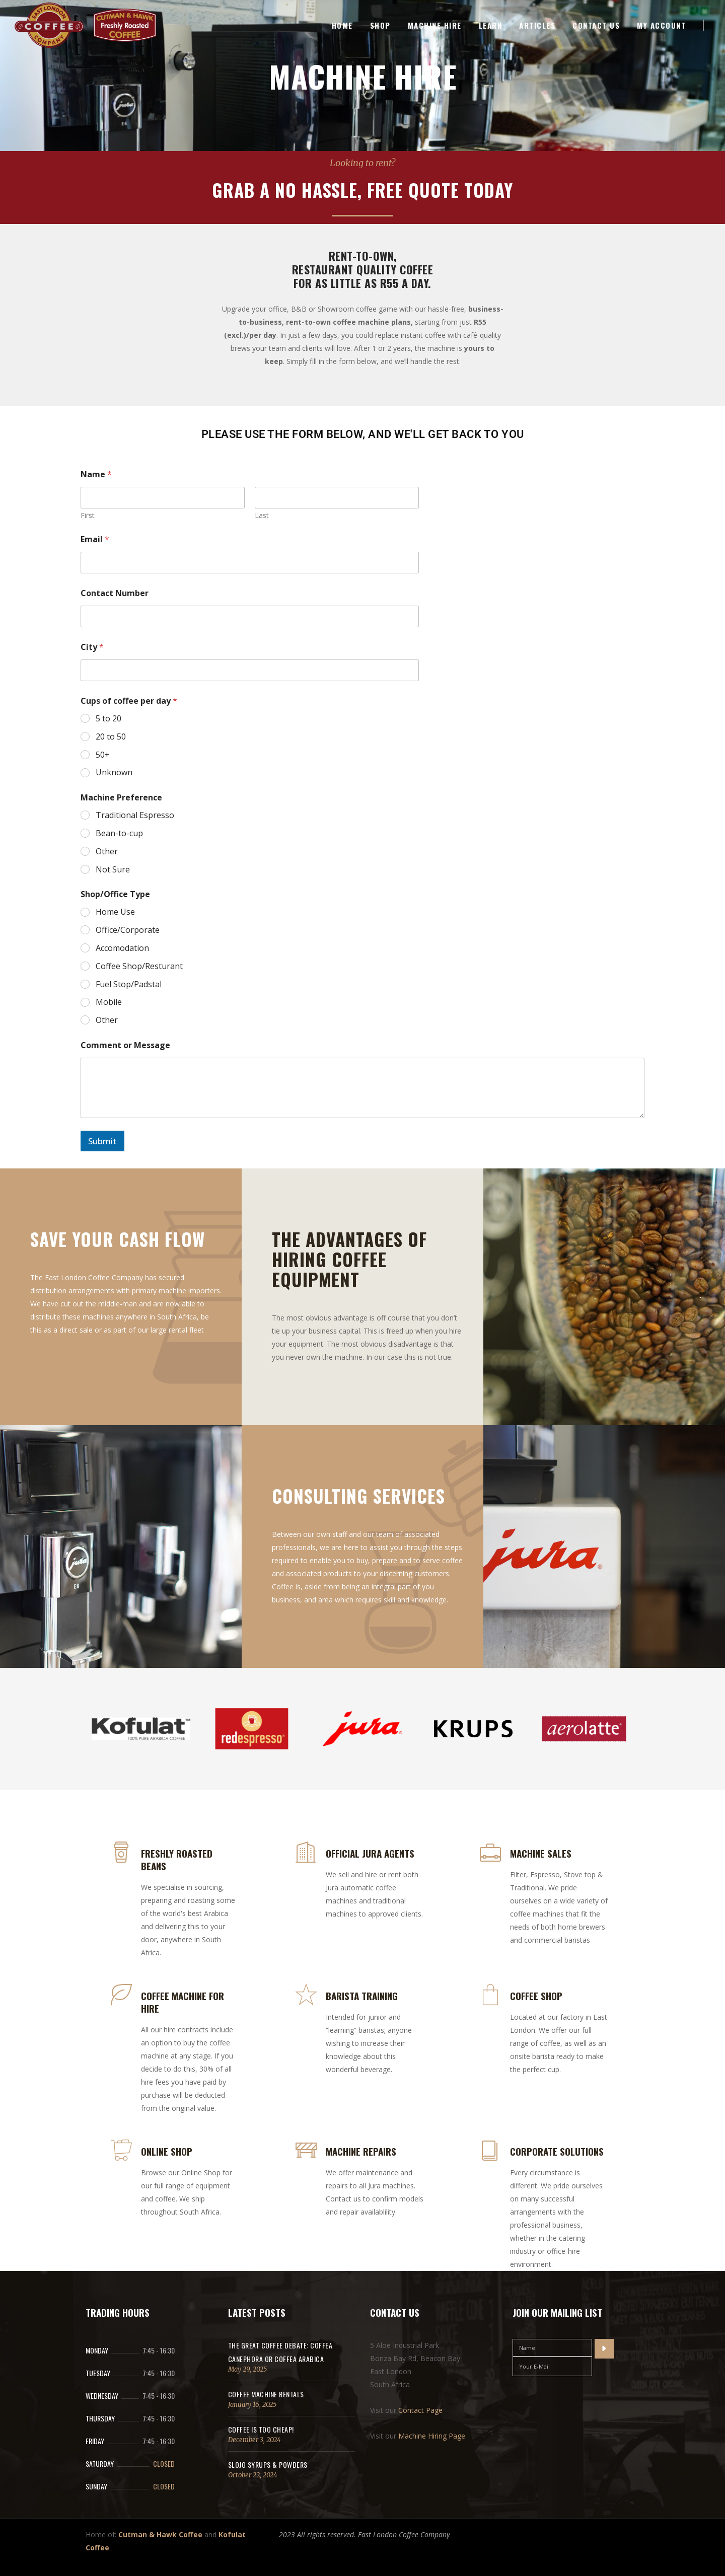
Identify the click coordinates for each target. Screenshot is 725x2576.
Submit (102, 1141)
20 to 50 (111, 736)
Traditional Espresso (135, 815)
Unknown (114, 772)
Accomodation (122, 948)
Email (95, 539)
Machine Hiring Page (431, 2436)
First (88, 515)
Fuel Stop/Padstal (129, 984)
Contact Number (115, 593)
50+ (103, 755)
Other (107, 851)
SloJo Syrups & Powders (268, 2464)
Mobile (109, 1002)
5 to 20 (108, 718)
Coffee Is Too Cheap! (261, 2429)
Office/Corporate (128, 930)
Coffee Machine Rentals (266, 2394)
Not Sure (113, 869)
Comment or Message (125, 1045)
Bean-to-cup (119, 833)
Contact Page (420, 2410)
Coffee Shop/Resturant (139, 966)
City (92, 647)
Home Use (115, 912)
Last (262, 515)
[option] (141, 1730)
